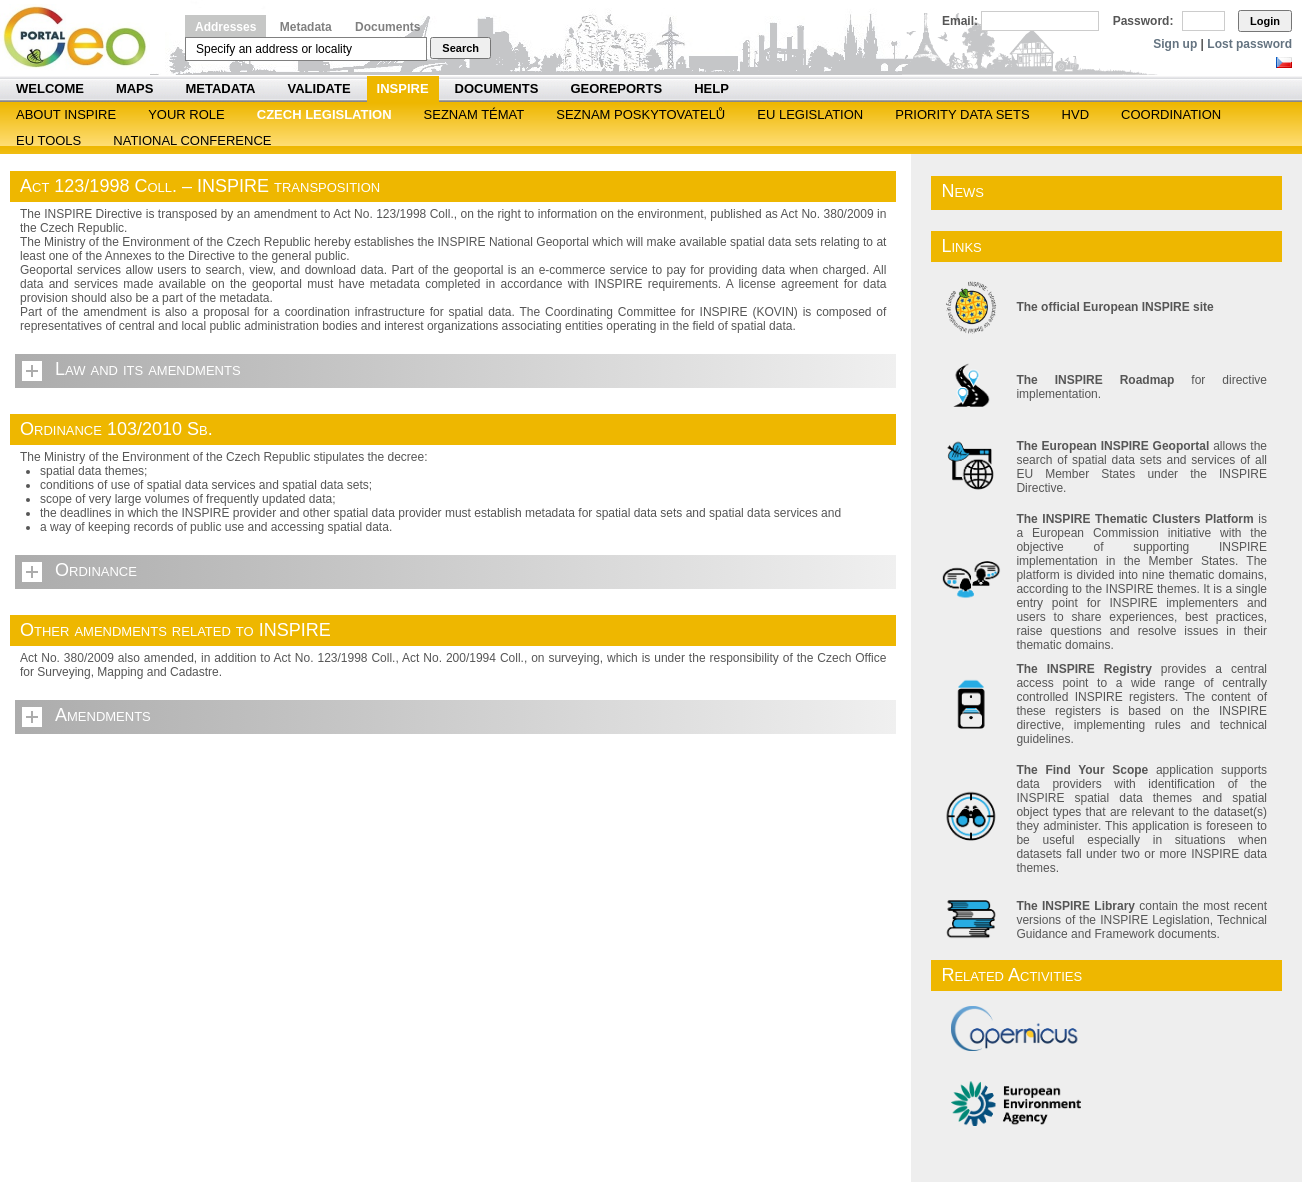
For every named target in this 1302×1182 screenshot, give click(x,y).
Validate (319, 88)
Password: (1143, 21)
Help (711, 88)
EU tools (48, 140)
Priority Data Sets (962, 114)
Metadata (306, 27)
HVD (1075, 114)
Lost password (1249, 44)
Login (1265, 21)
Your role (186, 114)
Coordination (1171, 114)
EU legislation (810, 114)
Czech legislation (324, 114)
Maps (135, 88)
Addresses (225, 27)
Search (460, 48)
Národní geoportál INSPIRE (82, 37)
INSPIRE (403, 88)
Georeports (616, 88)
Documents (387, 27)
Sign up (1175, 44)
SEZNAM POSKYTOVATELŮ (640, 114)
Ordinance (96, 570)
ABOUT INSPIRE (66, 114)
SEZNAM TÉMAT (474, 114)
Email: (960, 21)
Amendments (103, 715)
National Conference (192, 140)
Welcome (50, 88)
